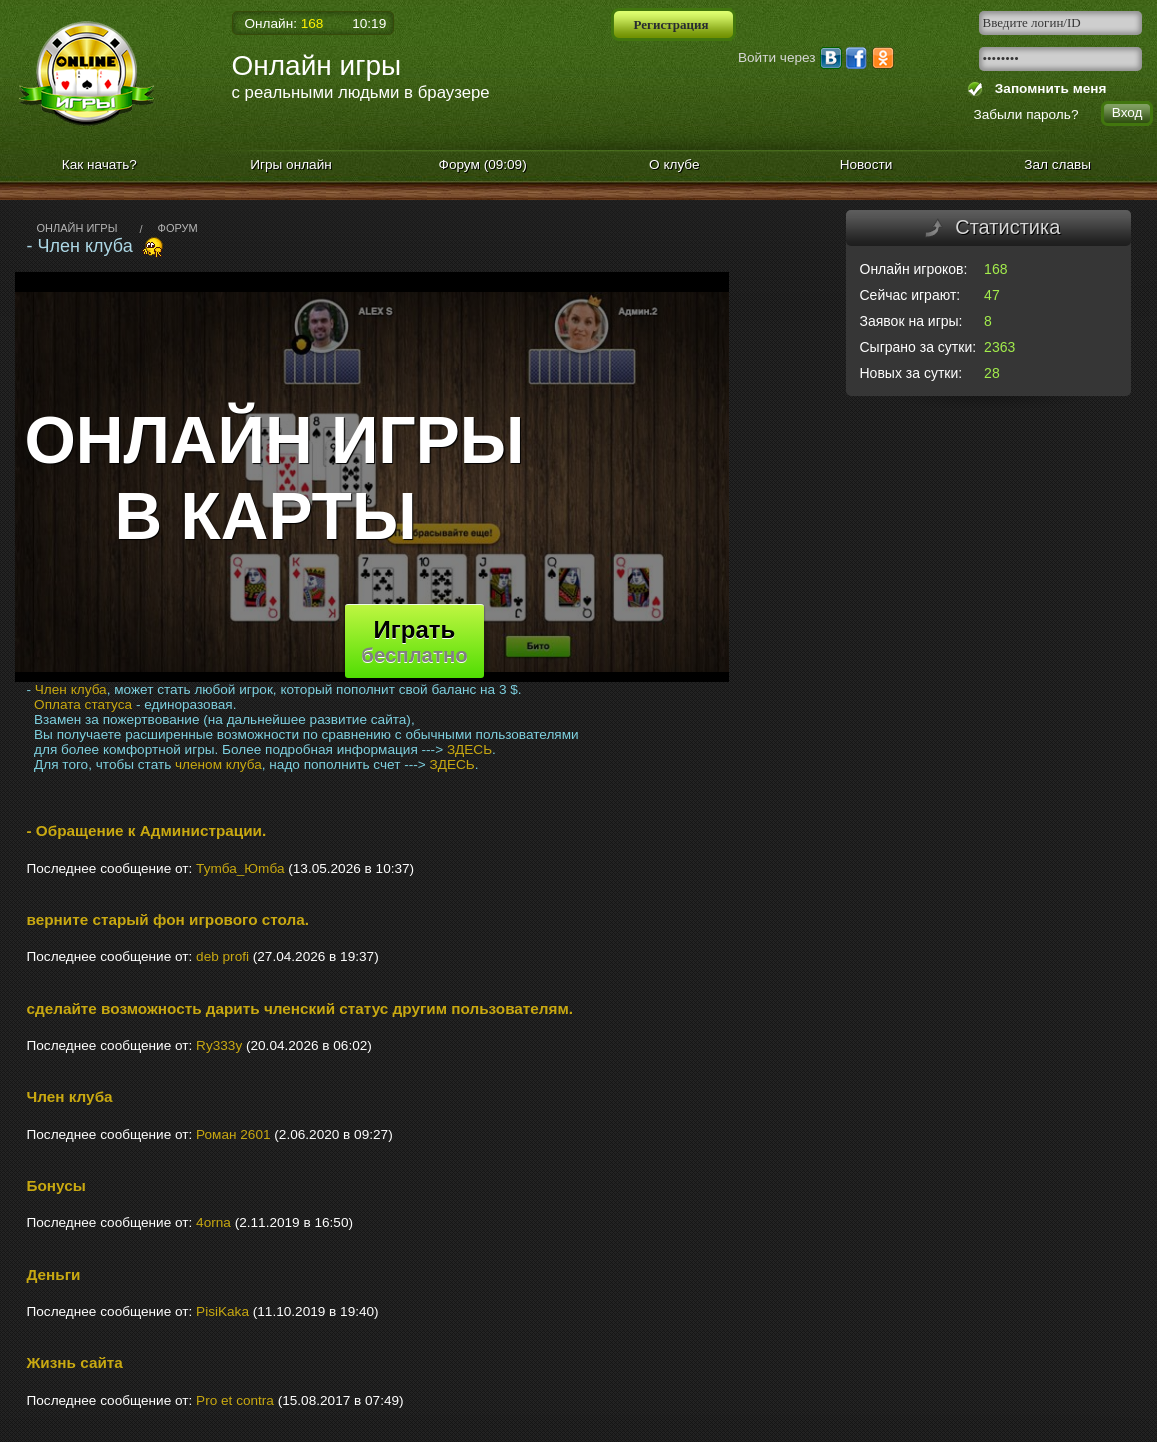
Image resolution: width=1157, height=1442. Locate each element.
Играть (414, 641)
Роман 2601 (233, 1134)
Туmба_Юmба (240, 868)
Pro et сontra (235, 1400)
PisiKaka (222, 1311)
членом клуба (218, 764)
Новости (866, 164)
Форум (483, 164)
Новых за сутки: (911, 373)
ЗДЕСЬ (469, 749)
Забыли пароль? (1026, 114)
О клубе (674, 164)
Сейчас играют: (910, 295)
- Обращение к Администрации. (147, 830)
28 (992, 373)
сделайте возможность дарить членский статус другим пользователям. (300, 1008)
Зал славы (1057, 164)
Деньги (54, 1274)
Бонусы (56, 1185)
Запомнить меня (1046, 88)
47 (992, 295)
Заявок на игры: (911, 321)
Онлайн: (284, 23)
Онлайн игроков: (914, 269)
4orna (213, 1222)
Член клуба (71, 689)
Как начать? (99, 164)
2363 (999, 347)
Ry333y (219, 1045)
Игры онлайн (291, 164)
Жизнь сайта (75, 1362)
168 (995, 269)
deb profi (222, 956)
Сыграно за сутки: (918, 347)
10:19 (369, 23)
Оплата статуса (83, 704)
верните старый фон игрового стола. (168, 919)
